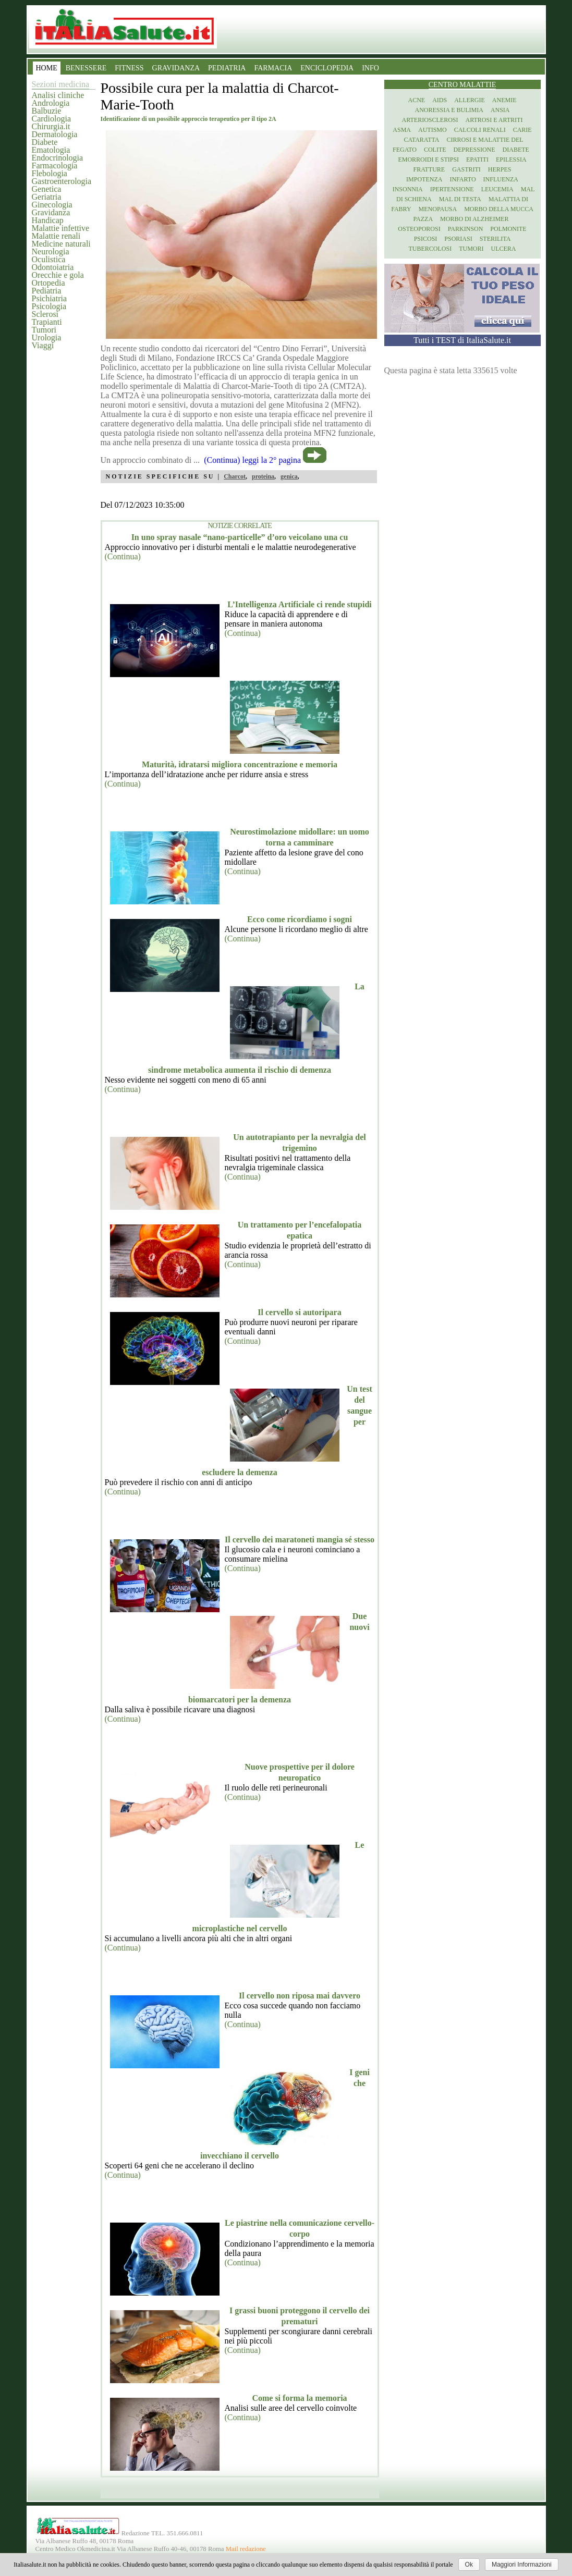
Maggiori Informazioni (522, 2564)
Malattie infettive (61, 228)
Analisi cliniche (58, 95)
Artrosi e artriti (494, 120)
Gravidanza (51, 212)
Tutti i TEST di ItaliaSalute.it (462, 340)
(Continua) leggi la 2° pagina (252, 460)
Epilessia (511, 159)
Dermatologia (55, 134)
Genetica (47, 189)
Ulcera (503, 248)
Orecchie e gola (58, 275)
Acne (416, 100)
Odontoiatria (53, 267)
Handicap (48, 220)
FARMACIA (273, 68)
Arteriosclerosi (430, 120)
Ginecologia (52, 204)
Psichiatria (49, 298)
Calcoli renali (480, 129)
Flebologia (49, 173)
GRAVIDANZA (176, 68)
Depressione (474, 149)
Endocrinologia (57, 157)
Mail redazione (246, 2549)
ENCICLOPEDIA (327, 68)
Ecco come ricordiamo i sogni (299, 919)
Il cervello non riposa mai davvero (299, 1995)
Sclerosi (45, 314)
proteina (263, 476)
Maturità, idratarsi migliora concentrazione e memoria (239, 764)
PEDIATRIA (227, 68)
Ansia (500, 110)
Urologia (47, 337)
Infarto (462, 179)
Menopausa (438, 209)
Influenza (500, 179)
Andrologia (51, 103)
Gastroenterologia (62, 181)
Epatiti (477, 159)
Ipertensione (452, 189)
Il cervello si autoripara (299, 1312)
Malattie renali (56, 235)
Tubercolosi (430, 248)
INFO (370, 68)
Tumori (44, 329)
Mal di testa (460, 199)
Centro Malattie (462, 85)
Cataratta (421, 139)
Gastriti (466, 169)
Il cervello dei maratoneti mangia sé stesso (299, 1539)
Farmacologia (55, 165)
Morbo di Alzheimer (474, 219)
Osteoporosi (419, 228)
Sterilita (495, 238)
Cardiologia (51, 118)
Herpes (500, 169)
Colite (435, 149)
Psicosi (425, 238)
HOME (46, 68)
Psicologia (49, 306)
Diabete (45, 142)
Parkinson (465, 228)
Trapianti (47, 321)
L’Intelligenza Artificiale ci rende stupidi (299, 604)
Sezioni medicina (61, 84)
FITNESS (129, 68)
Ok (469, 2564)
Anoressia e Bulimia (449, 110)
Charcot (235, 476)
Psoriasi (458, 238)
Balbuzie (47, 110)
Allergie (469, 100)
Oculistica (49, 259)
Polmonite (508, 228)
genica (289, 476)
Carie (522, 129)
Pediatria (47, 290)
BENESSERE (86, 68)
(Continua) (123, 556)
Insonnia (408, 189)
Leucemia (497, 189)
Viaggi (43, 345)
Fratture (429, 169)
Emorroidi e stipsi (428, 159)
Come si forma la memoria (299, 2398)
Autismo (432, 129)
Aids (439, 100)
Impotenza (424, 179)
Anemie (504, 100)
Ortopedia (48, 282)
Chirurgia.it (51, 126)
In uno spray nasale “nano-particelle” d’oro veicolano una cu (239, 537)
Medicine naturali (61, 243)
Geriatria (47, 196)
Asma (402, 129)
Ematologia (51, 149)
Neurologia (50, 251)
